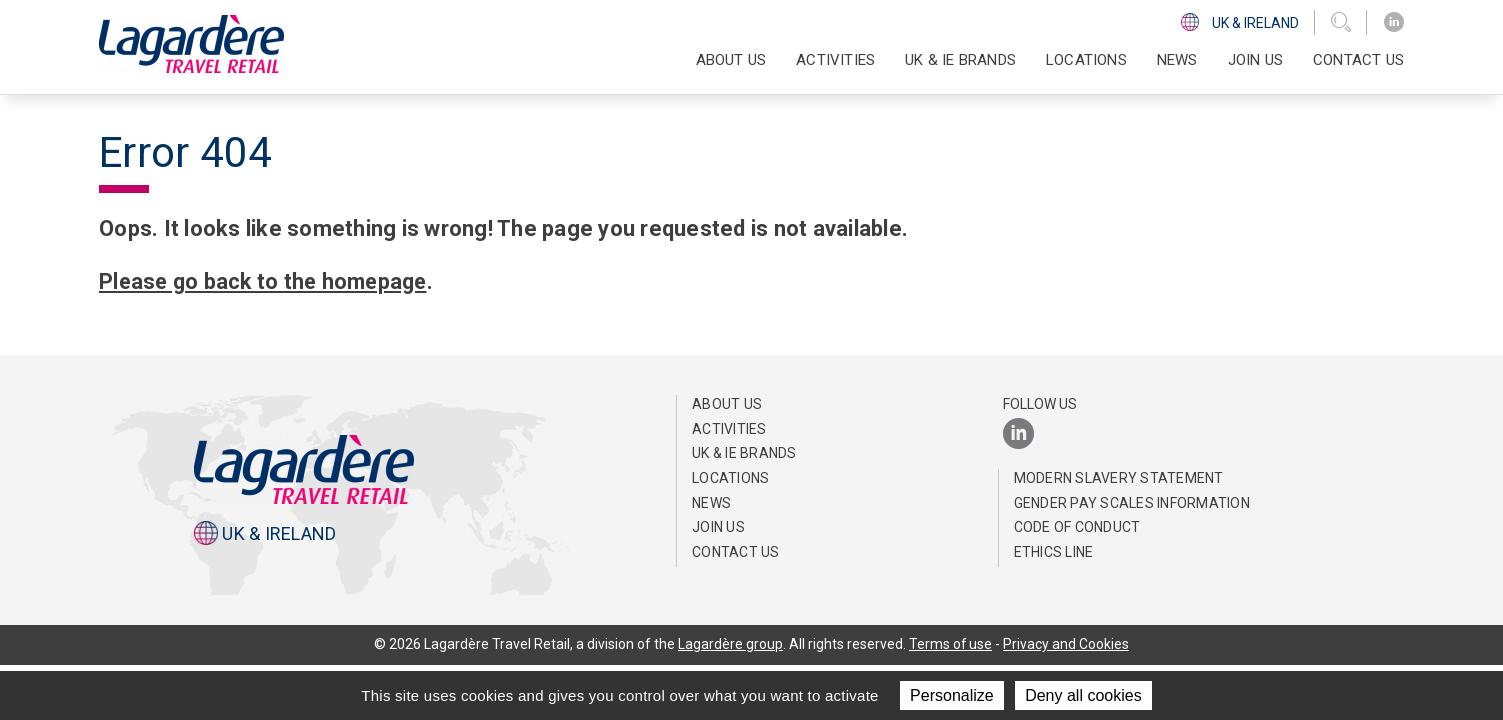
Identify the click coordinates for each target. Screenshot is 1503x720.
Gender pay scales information (1132, 503)
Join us (1255, 60)
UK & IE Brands (960, 60)
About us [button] (731, 60)
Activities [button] (835, 60)
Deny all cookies (1083, 695)
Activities (729, 429)
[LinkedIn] (1394, 22)
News (1177, 60)
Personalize (952, 695)
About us (727, 404)
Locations (1086, 60)
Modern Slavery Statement (1119, 478)
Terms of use (951, 644)
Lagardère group (730, 644)
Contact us (1358, 60)
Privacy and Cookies (1067, 644)
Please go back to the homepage (267, 281)
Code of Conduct (1077, 527)
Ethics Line (1054, 552)
